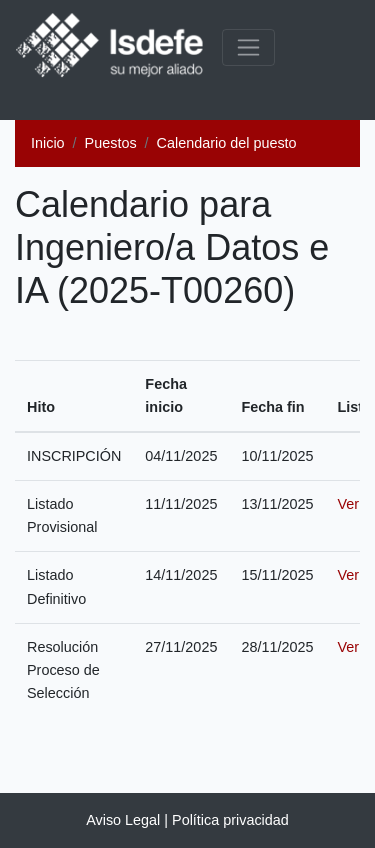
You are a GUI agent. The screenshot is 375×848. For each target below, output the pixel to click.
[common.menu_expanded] (248, 47)
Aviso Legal (123, 820)
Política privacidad (230, 820)
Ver (348, 504)
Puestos (111, 143)
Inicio (48, 143)
